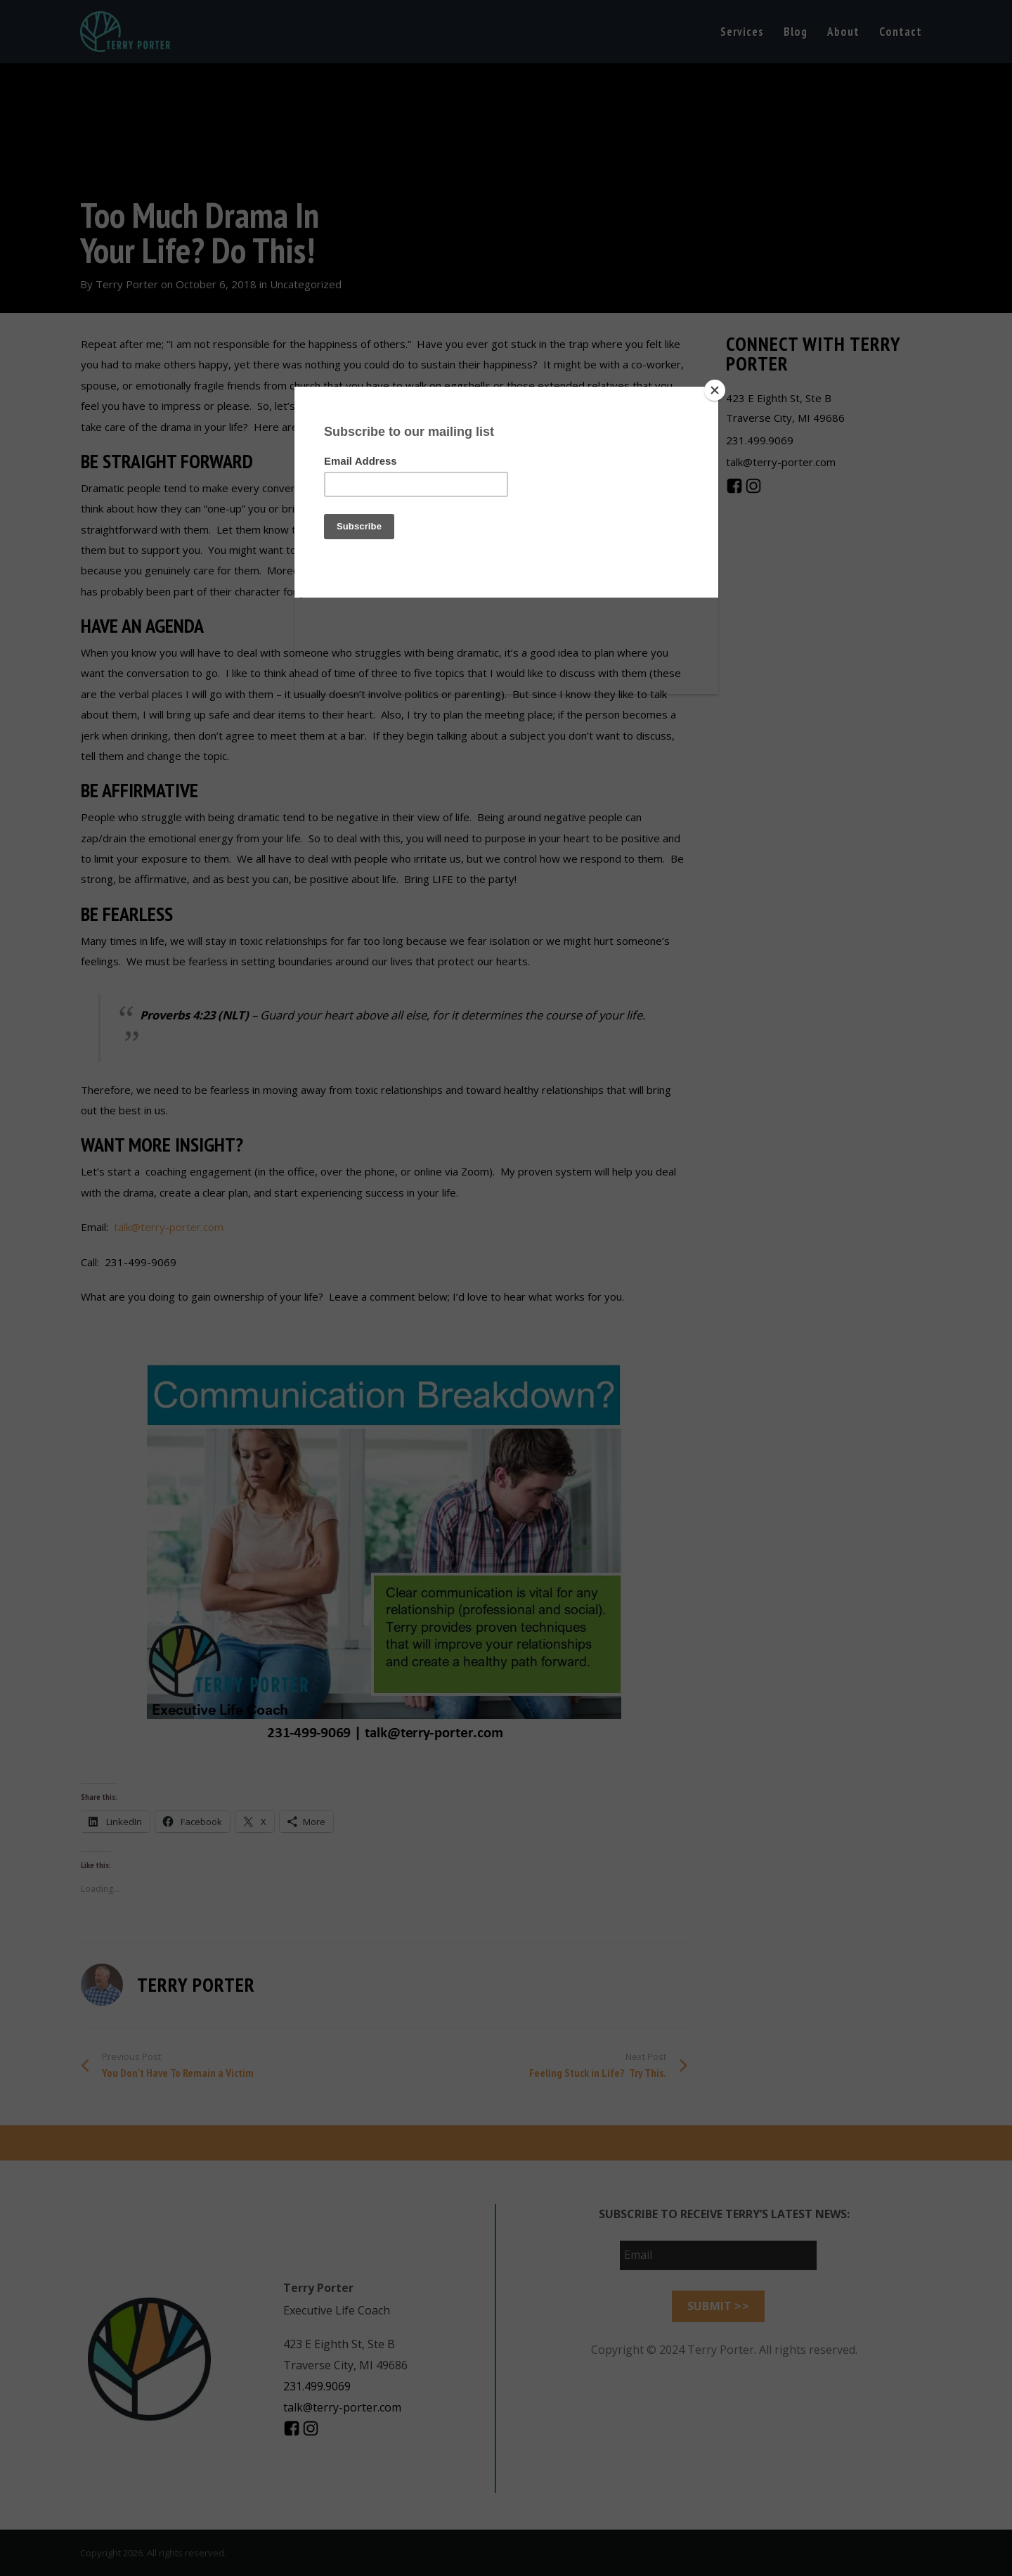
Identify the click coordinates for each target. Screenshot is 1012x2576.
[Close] (714, 390)
